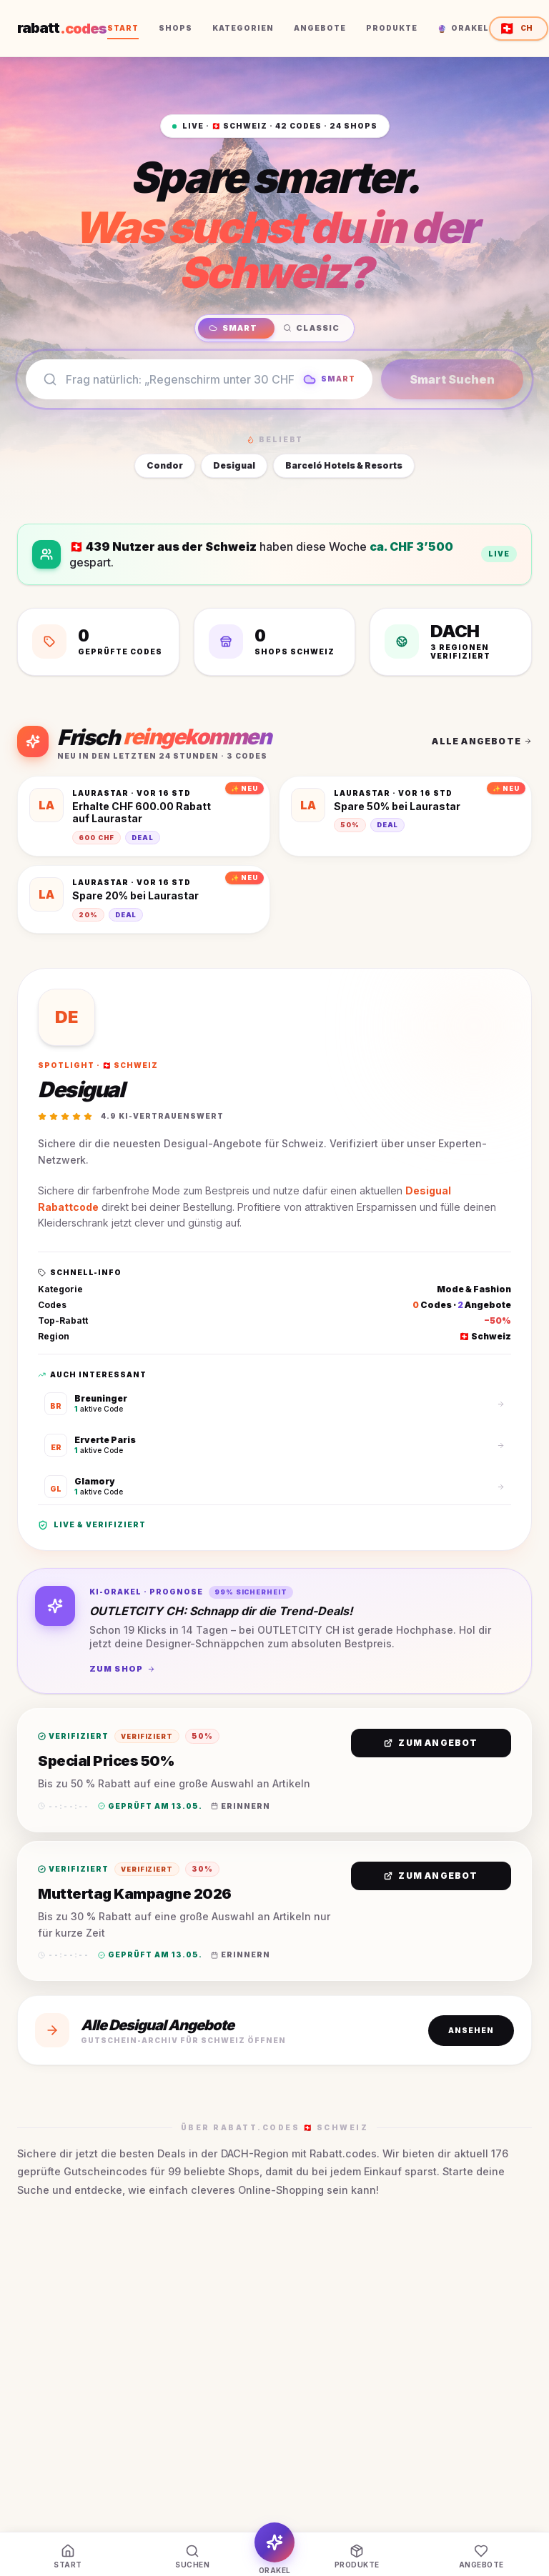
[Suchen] (192, 2557)
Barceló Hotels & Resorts (343, 465)
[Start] (68, 2557)
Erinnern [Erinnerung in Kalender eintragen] (240, 1806)
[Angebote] (481, 2557)
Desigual (234, 465)
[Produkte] (357, 2557)
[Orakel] (274, 2549)
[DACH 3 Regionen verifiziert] (451, 642)
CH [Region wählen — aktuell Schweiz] (516, 28)
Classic (311, 328)
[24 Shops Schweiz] (275, 642)
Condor (165, 465)
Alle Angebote (482, 741)
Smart (233, 328)
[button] (274, 1770)
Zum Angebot (431, 1742)
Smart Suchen (452, 379)
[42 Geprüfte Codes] (98, 642)
